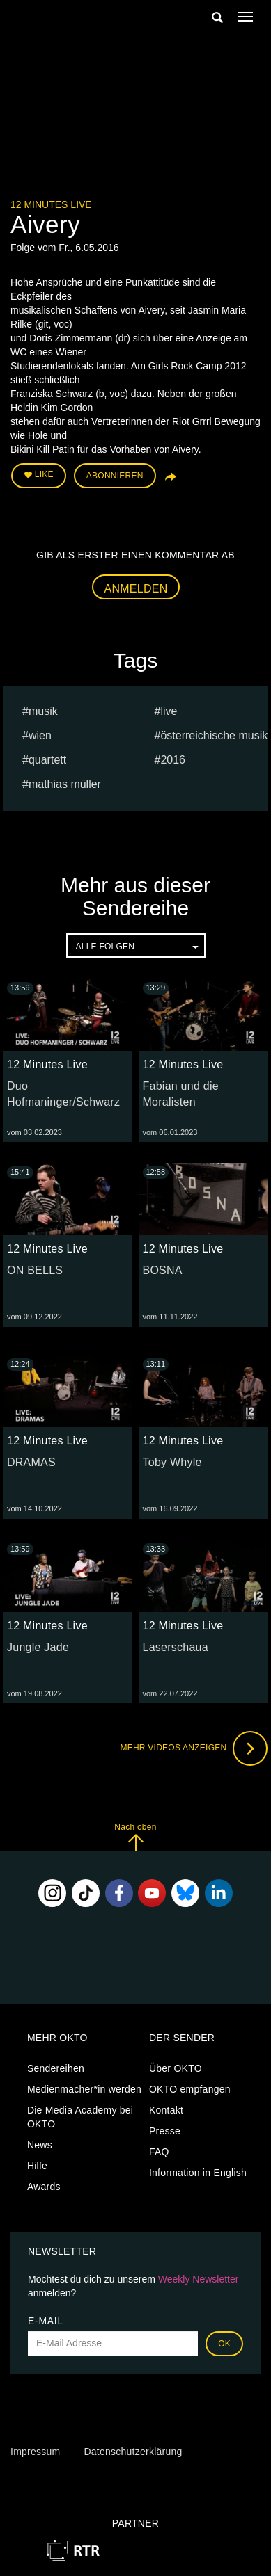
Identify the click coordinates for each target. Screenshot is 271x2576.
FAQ (159, 2151)
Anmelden (136, 589)
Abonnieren (115, 476)
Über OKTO (175, 2068)
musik (43, 711)
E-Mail (45, 2320)
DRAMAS (31, 1462)
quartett (47, 760)
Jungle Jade (38, 1647)
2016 (172, 760)
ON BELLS (35, 1270)
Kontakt (166, 2110)
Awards (44, 2186)
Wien (40, 735)
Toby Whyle (172, 1462)
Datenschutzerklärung (133, 2451)
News (39, 2144)
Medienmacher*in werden (84, 2089)
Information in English (198, 2172)
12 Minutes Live (51, 204)
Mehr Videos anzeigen (194, 1748)
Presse (164, 2130)
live (168, 711)
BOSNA (163, 1270)
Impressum (35, 2451)
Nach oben (135, 1836)
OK (224, 2344)
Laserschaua (175, 1647)
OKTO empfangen (190, 2089)
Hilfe (37, 2165)
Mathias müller (65, 784)
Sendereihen (55, 2068)
